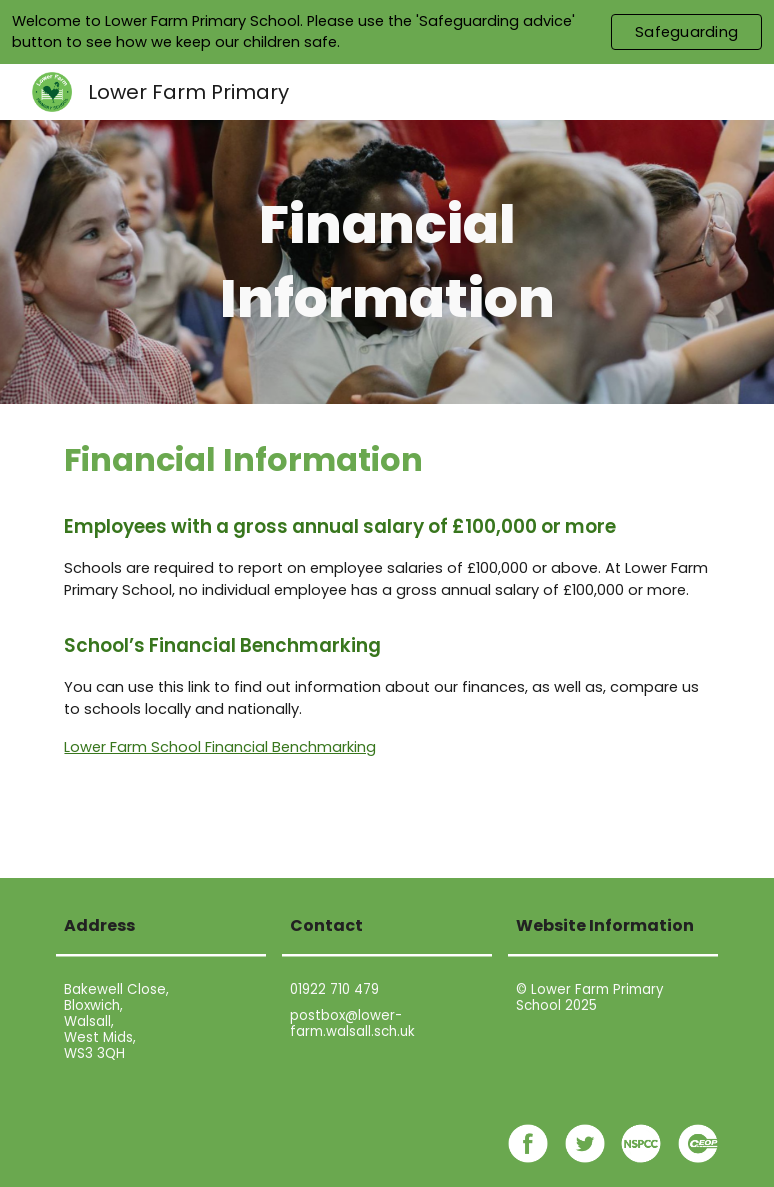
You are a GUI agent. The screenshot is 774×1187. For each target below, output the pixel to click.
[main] (386, 261)
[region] (387, 32)
